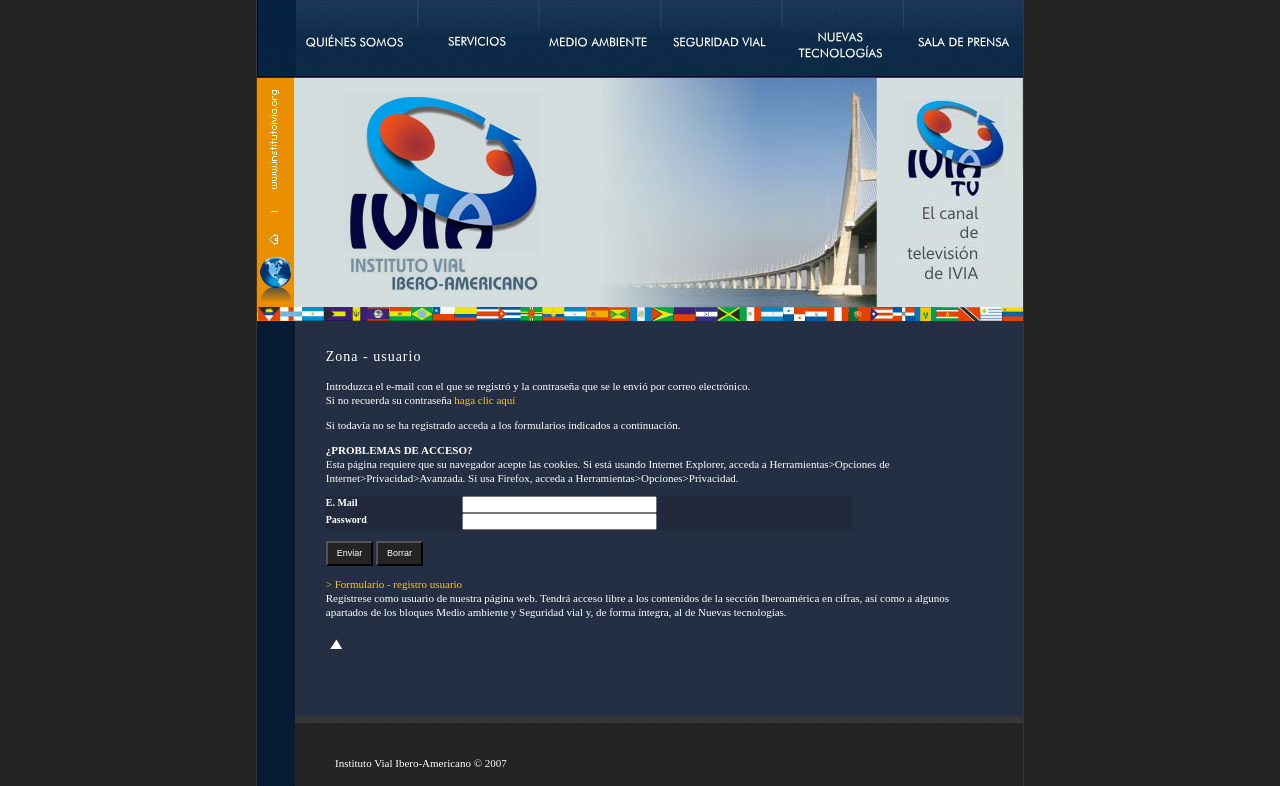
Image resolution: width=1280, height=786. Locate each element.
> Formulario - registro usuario (394, 584)
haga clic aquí (484, 400)
